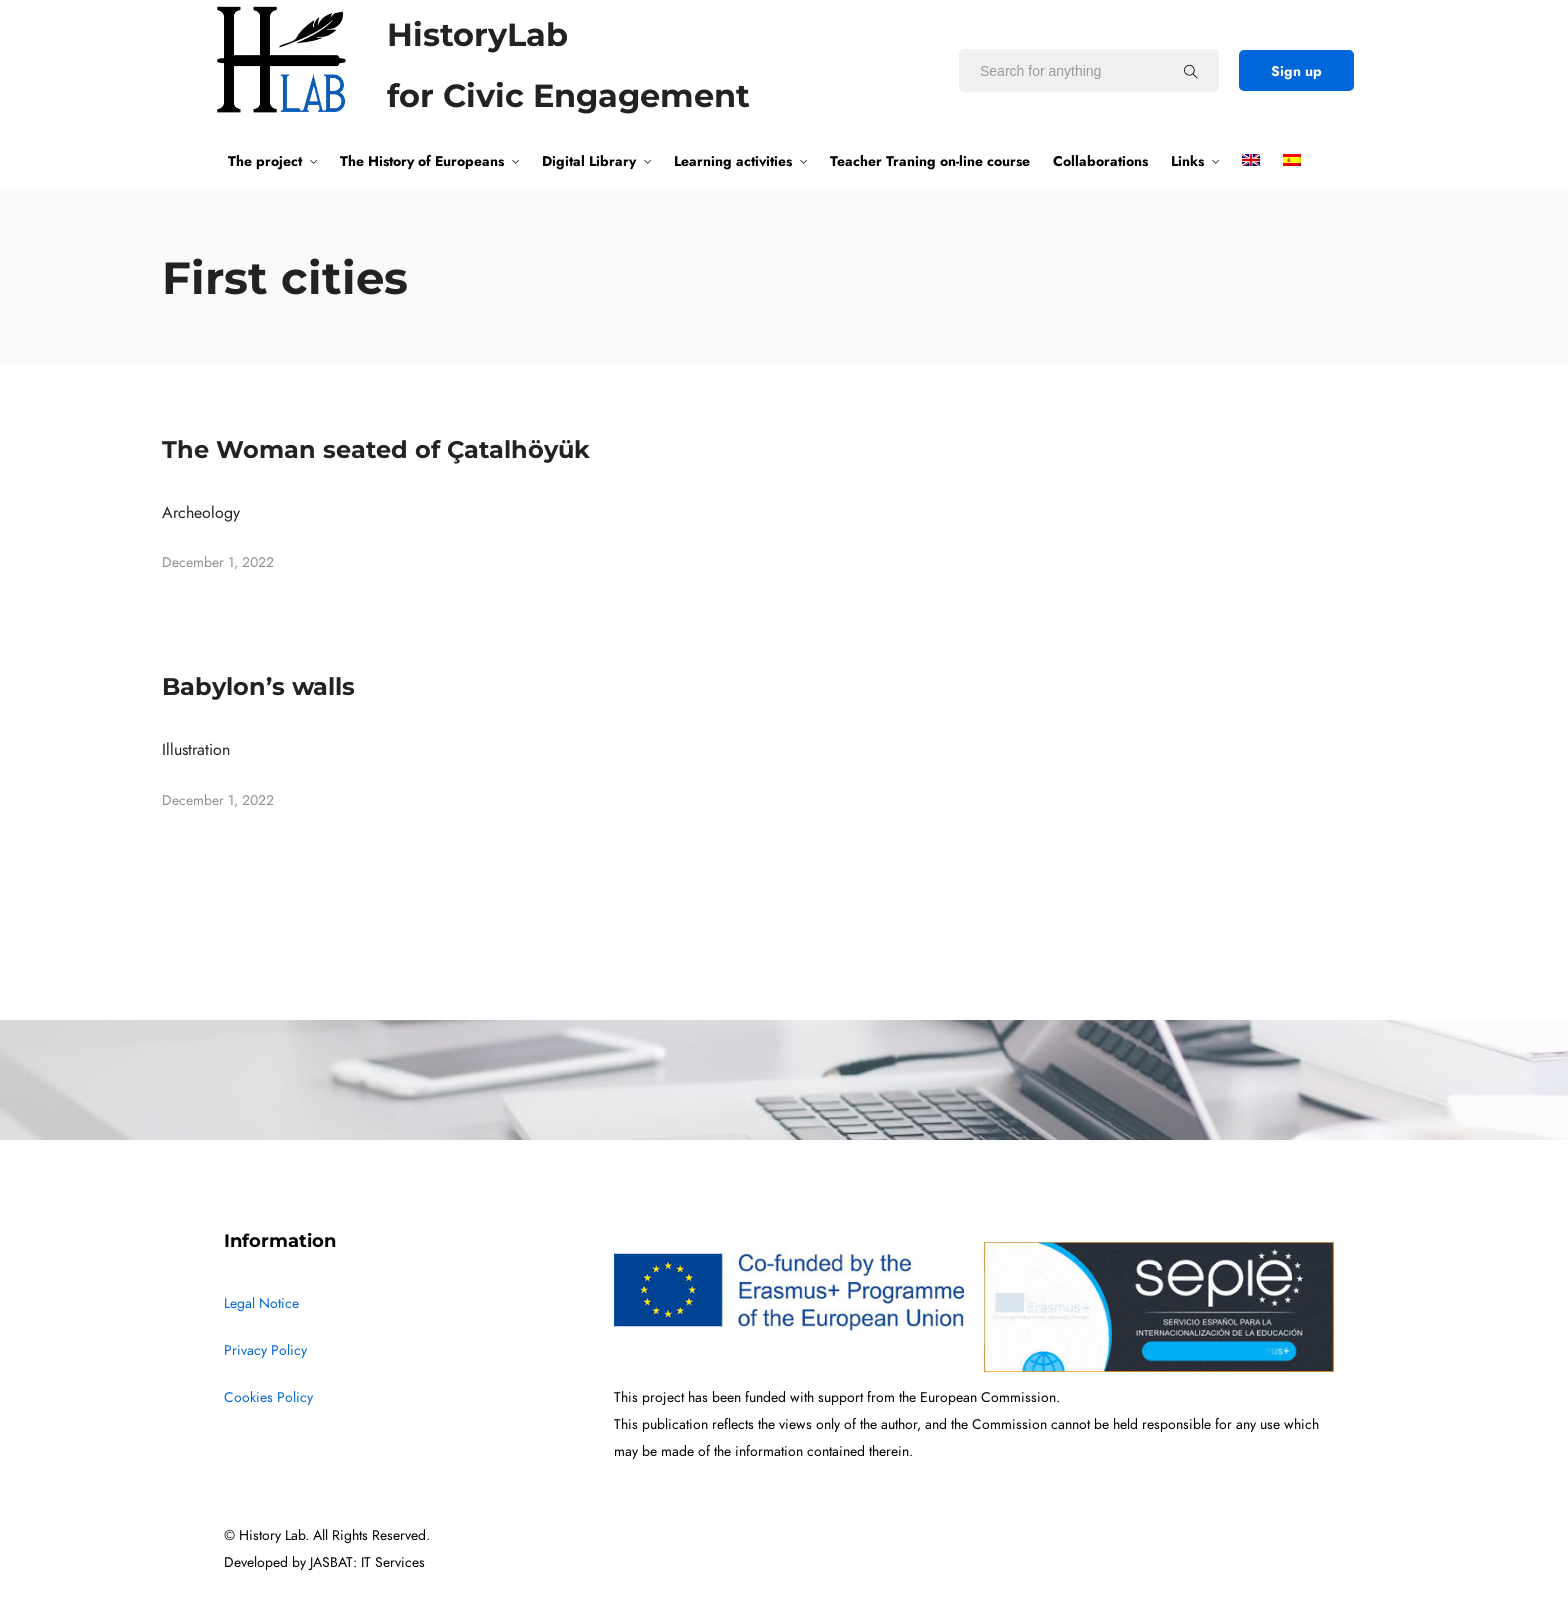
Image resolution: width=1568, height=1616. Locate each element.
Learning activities (733, 161)
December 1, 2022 (218, 562)
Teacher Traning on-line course (930, 161)
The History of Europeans (422, 161)
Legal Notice (261, 1303)
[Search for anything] (1191, 71)
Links (1187, 161)
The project (265, 161)
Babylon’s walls (258, 686)
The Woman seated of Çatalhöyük (376, 449)
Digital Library (589, 161)
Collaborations (1100, 161)
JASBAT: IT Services (367, 1562)
